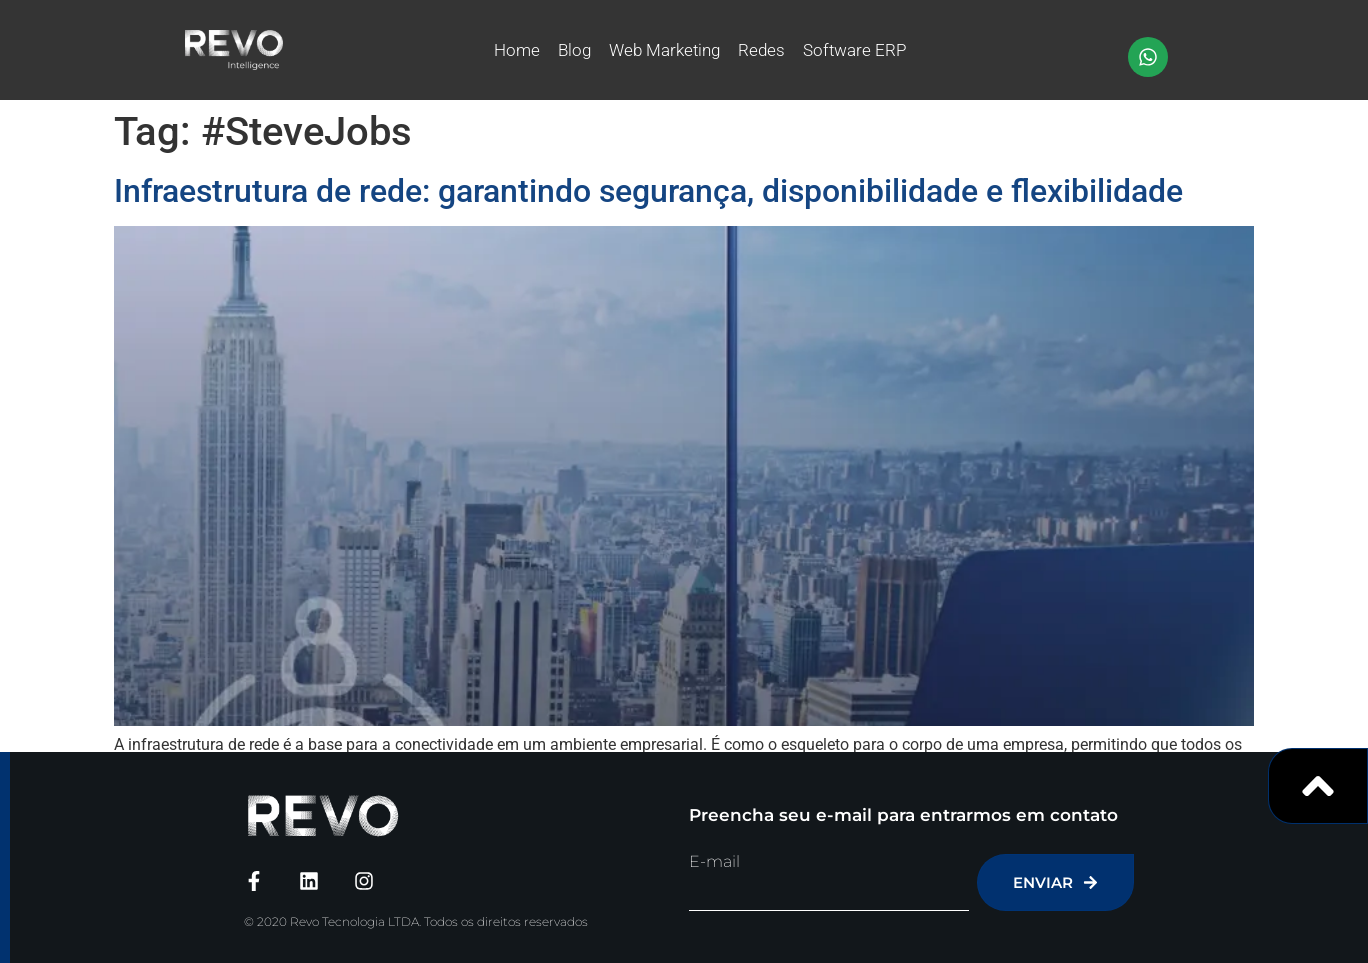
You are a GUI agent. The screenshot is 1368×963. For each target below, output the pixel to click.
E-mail (714, 862)
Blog (574, 50)
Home (517, 50)
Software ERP (854, 50)
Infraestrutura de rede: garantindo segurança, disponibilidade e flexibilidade (648, 191)
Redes (761, 50)
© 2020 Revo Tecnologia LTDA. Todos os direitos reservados (416, 921)
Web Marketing (664, 50)
